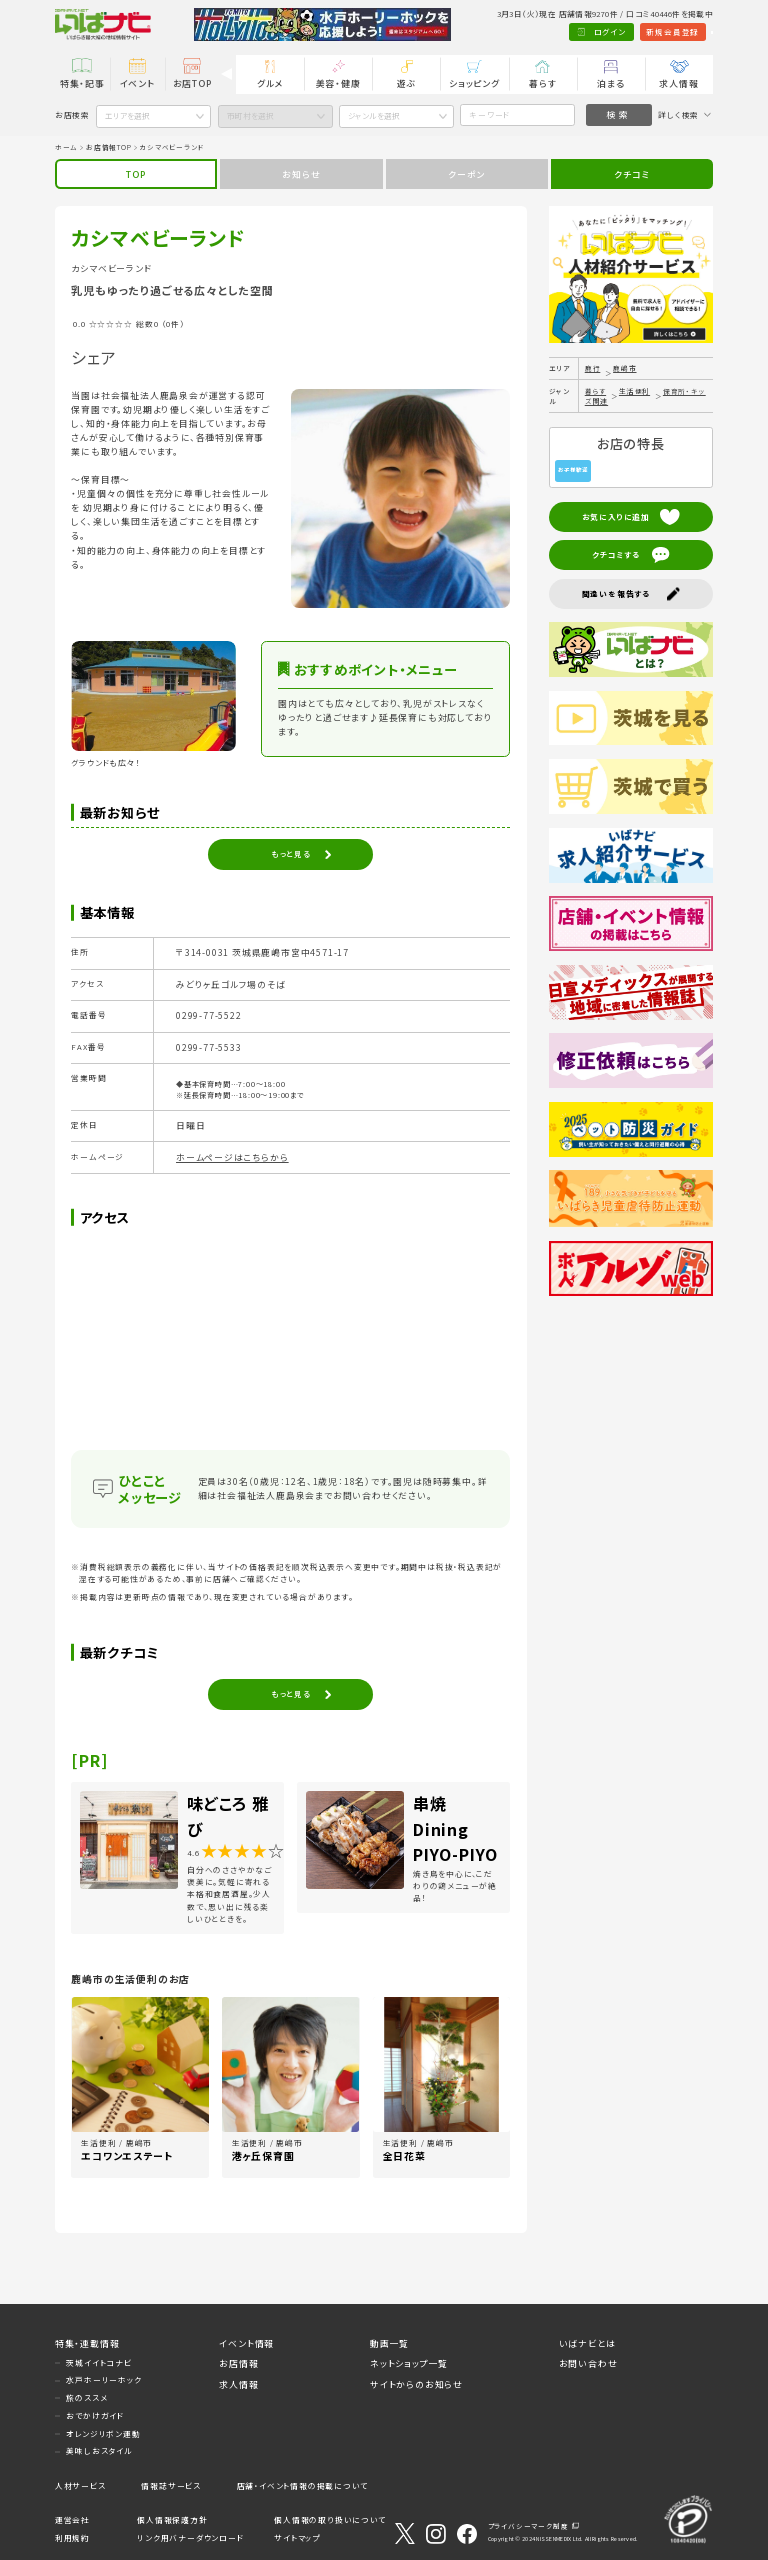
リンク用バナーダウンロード (190, 2537)
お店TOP (192, 83)
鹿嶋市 (624, 368)
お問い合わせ (588, 2363)
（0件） (173, 323)
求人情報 (678, 83)
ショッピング (474, 83)
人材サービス (80, 2485)
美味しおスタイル (99, 2450)
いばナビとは (587, 2343)
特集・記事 (82, 83)
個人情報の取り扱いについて (329, 2519)
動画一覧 (389, 2343)
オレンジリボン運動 (103, 2433)
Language (686, 31)
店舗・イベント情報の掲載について (302, 2485)
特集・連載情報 (87, 2343)
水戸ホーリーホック (103, 2379)
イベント (137, 83)
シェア (93, 357)
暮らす (542, 83)
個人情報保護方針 (172, 2519)
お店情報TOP (109, 147)
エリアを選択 (127, 115)
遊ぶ (407, 83)
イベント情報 (246, 2343)
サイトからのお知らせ (416, 2384)
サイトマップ (297, 2537)
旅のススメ (86, 2397)
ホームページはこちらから (232, 1157)
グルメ (270, 83)
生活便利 (634, 391)
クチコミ (631, 174)
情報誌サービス (171, 2485)
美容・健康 (338, 83)
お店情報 (238, 2363)
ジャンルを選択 (374, 115)
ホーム (66, 147)
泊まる (610, 83)
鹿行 (593, 368)
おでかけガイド (95, 2415)
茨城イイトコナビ (98, 2362)
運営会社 (72, 2519)
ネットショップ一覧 (409, 2363)
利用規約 (72, 2537)
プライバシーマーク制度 (528, 2526)
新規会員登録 (619, 31)
